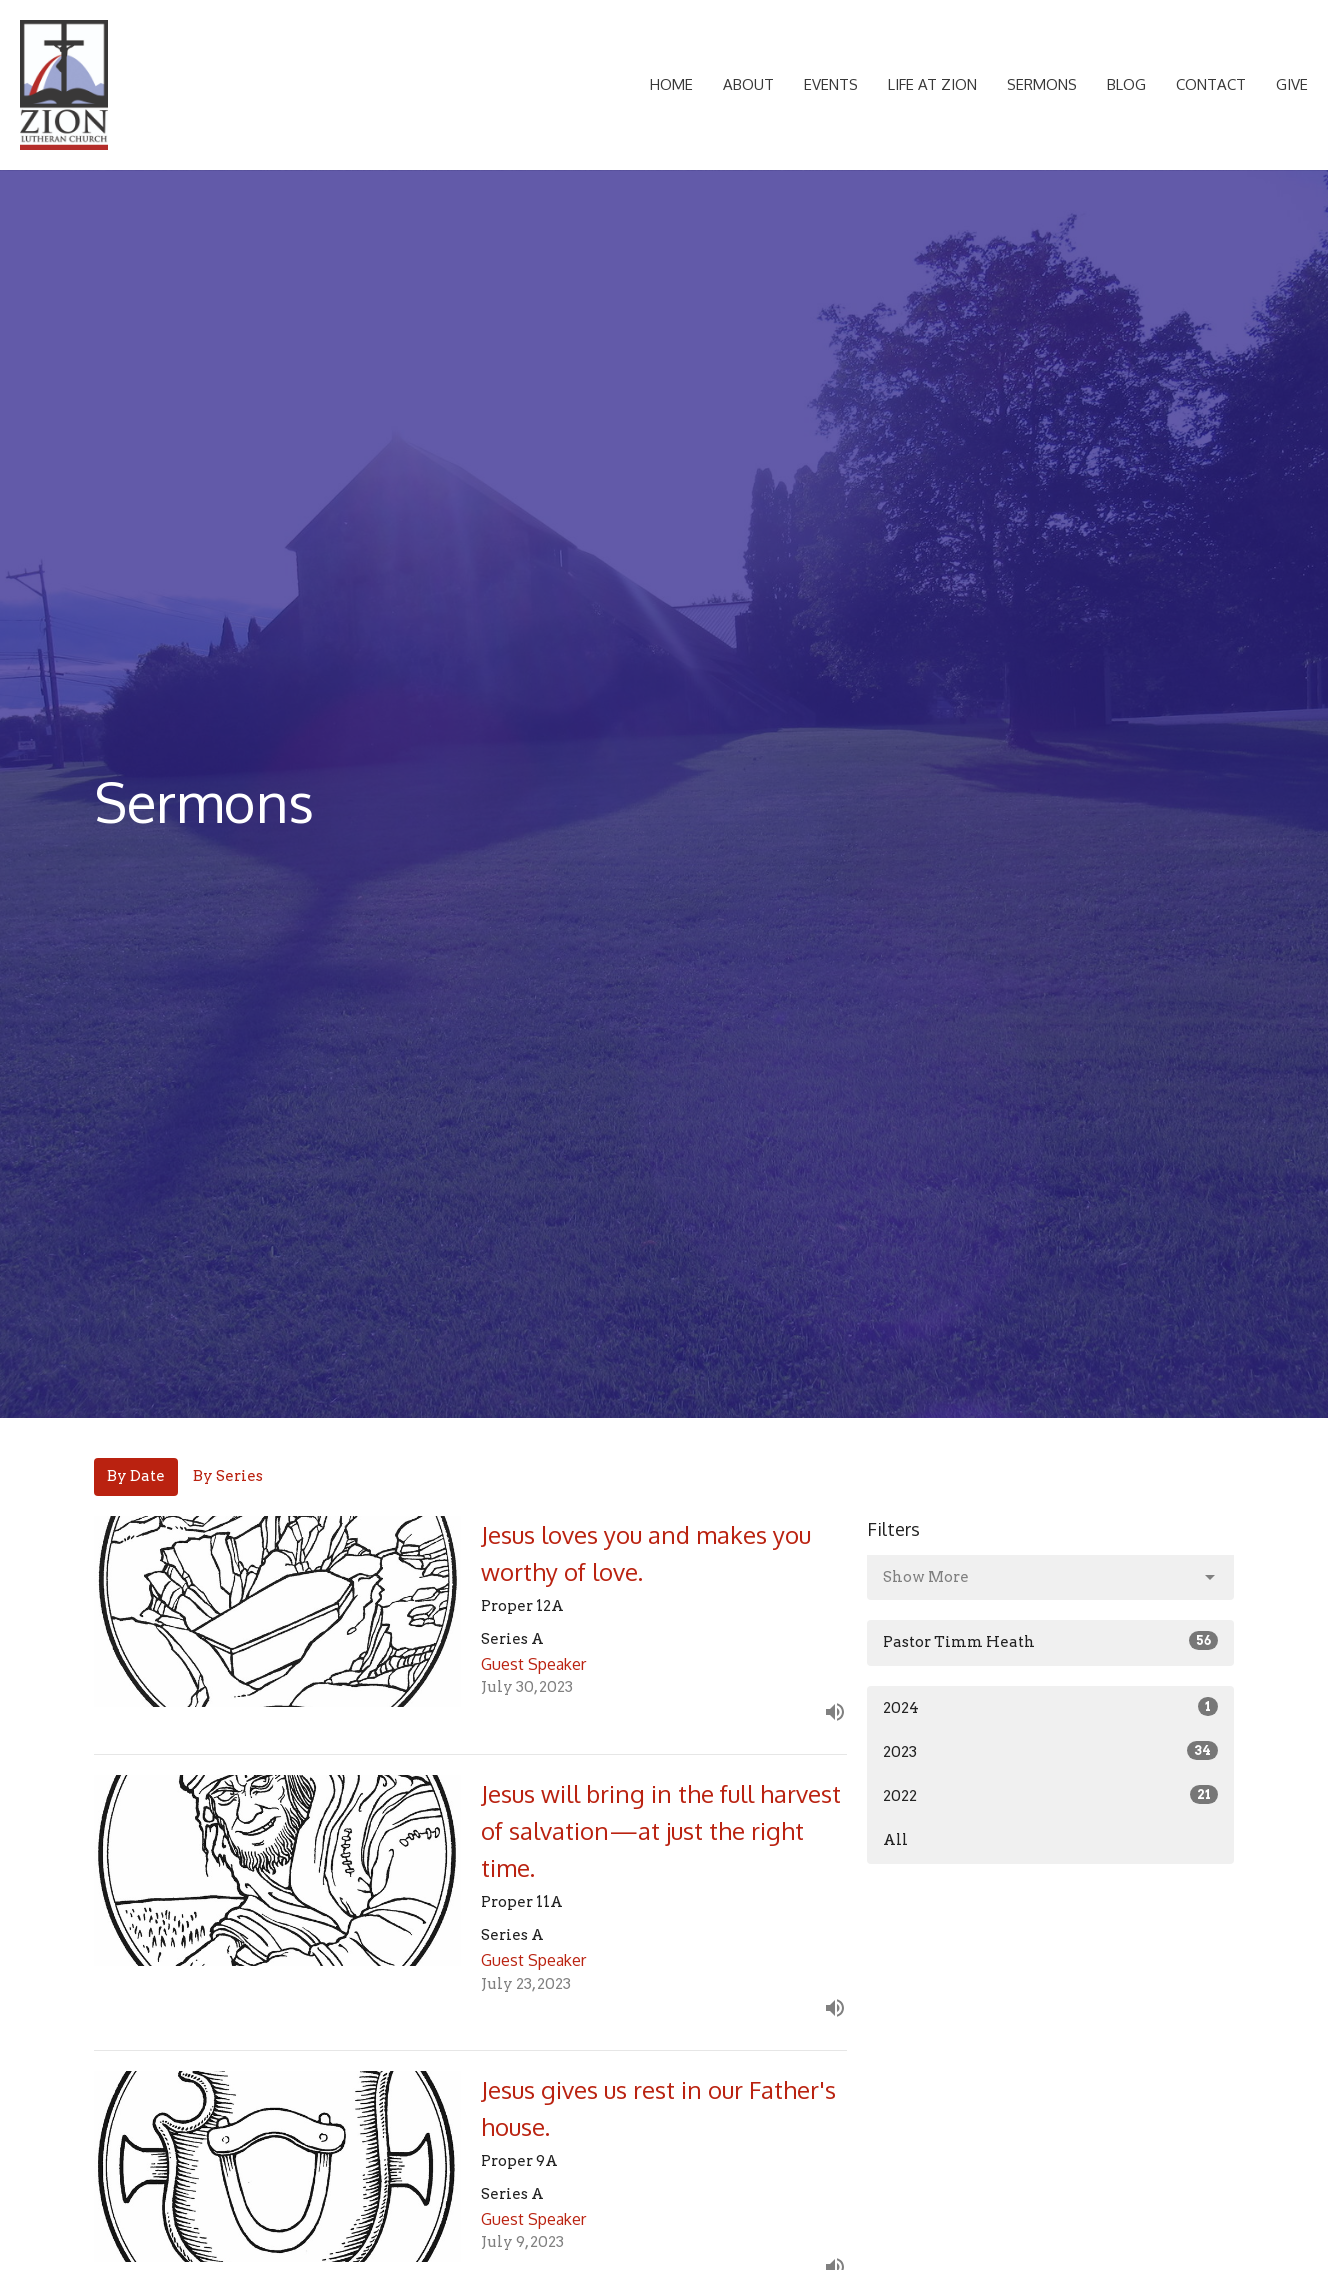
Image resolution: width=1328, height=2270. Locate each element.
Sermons (1042, 84)
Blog (1126, 84)
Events (831, 84)
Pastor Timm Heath (1050, 1641)
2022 (1050, 1795)
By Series (228, 1476)
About (748, 84)
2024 (1050, 1707)
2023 (1050, 1751)
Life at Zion (932, 84)
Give (1292, 84)
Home (671, 84)
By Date (136, 1476)
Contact (1211, 84)
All (895, 1840)
